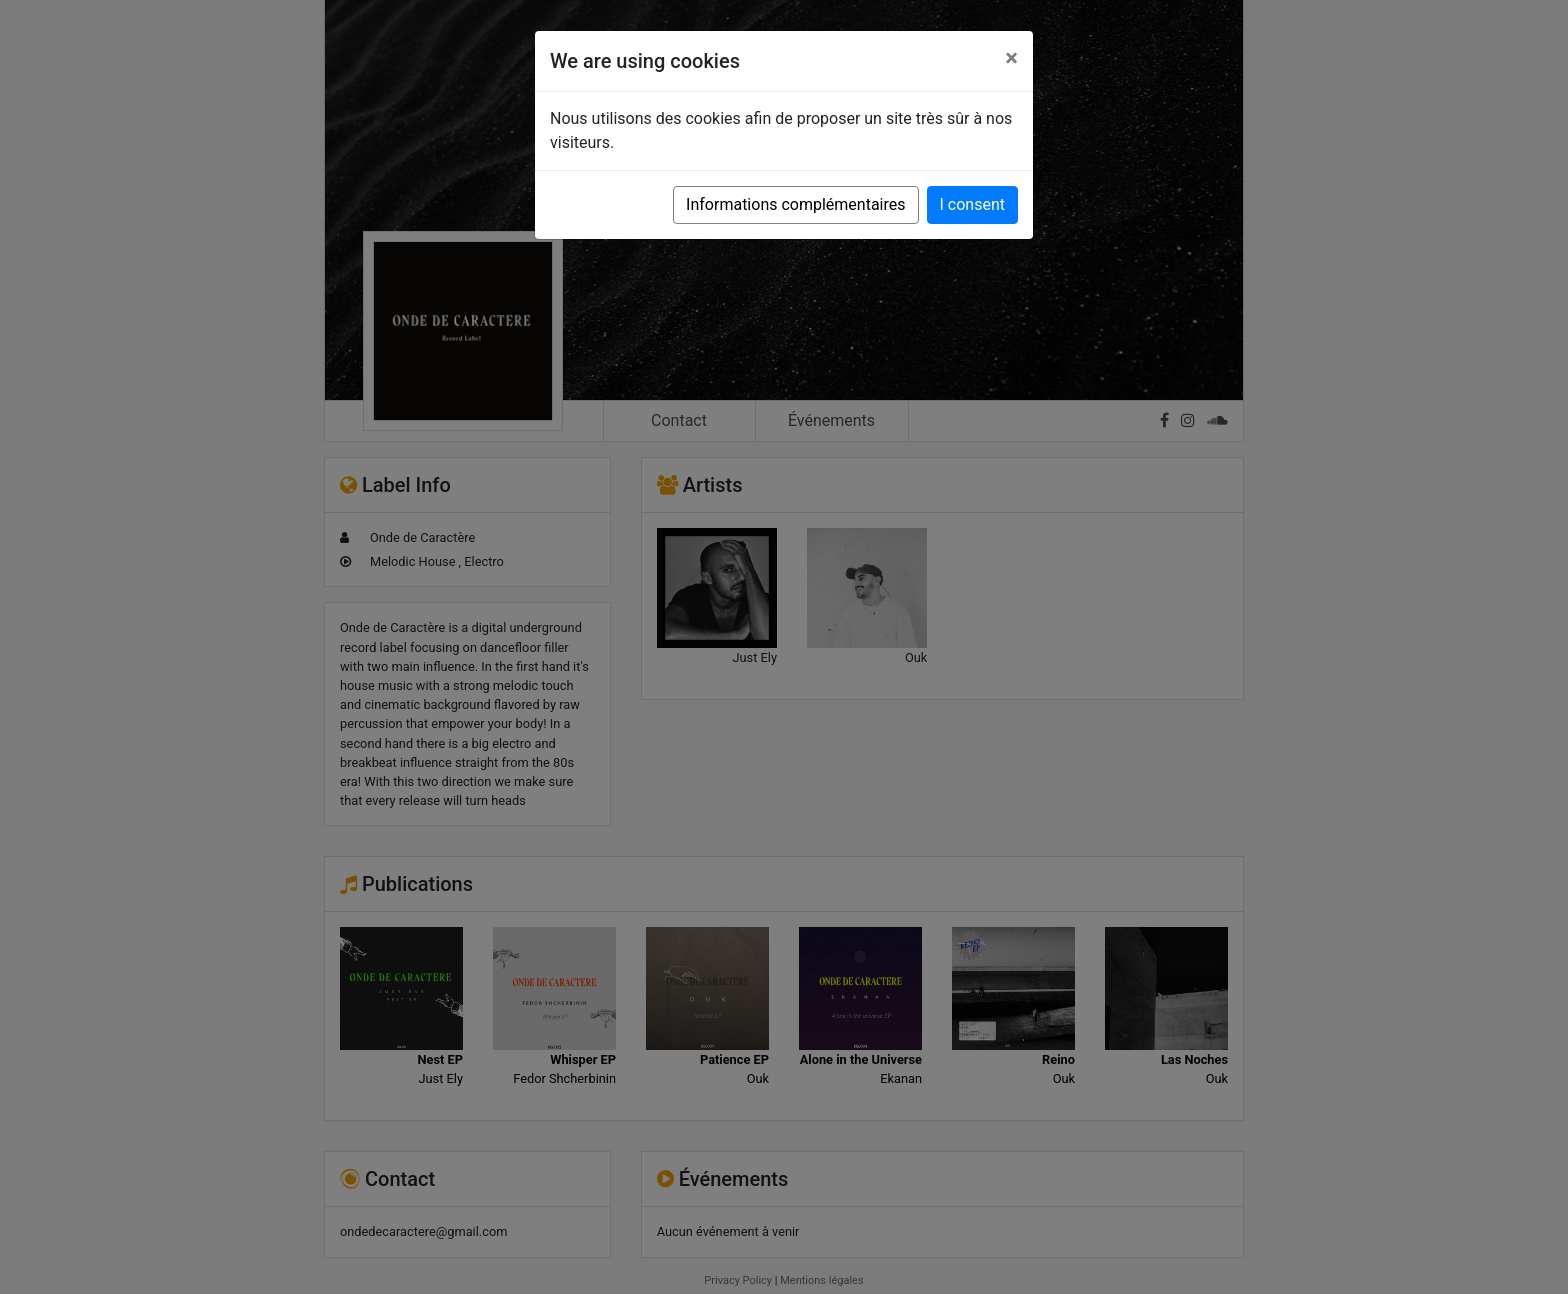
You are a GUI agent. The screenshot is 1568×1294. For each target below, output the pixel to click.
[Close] (1011, 58)
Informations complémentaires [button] (795, 204)
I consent (972, 204)
